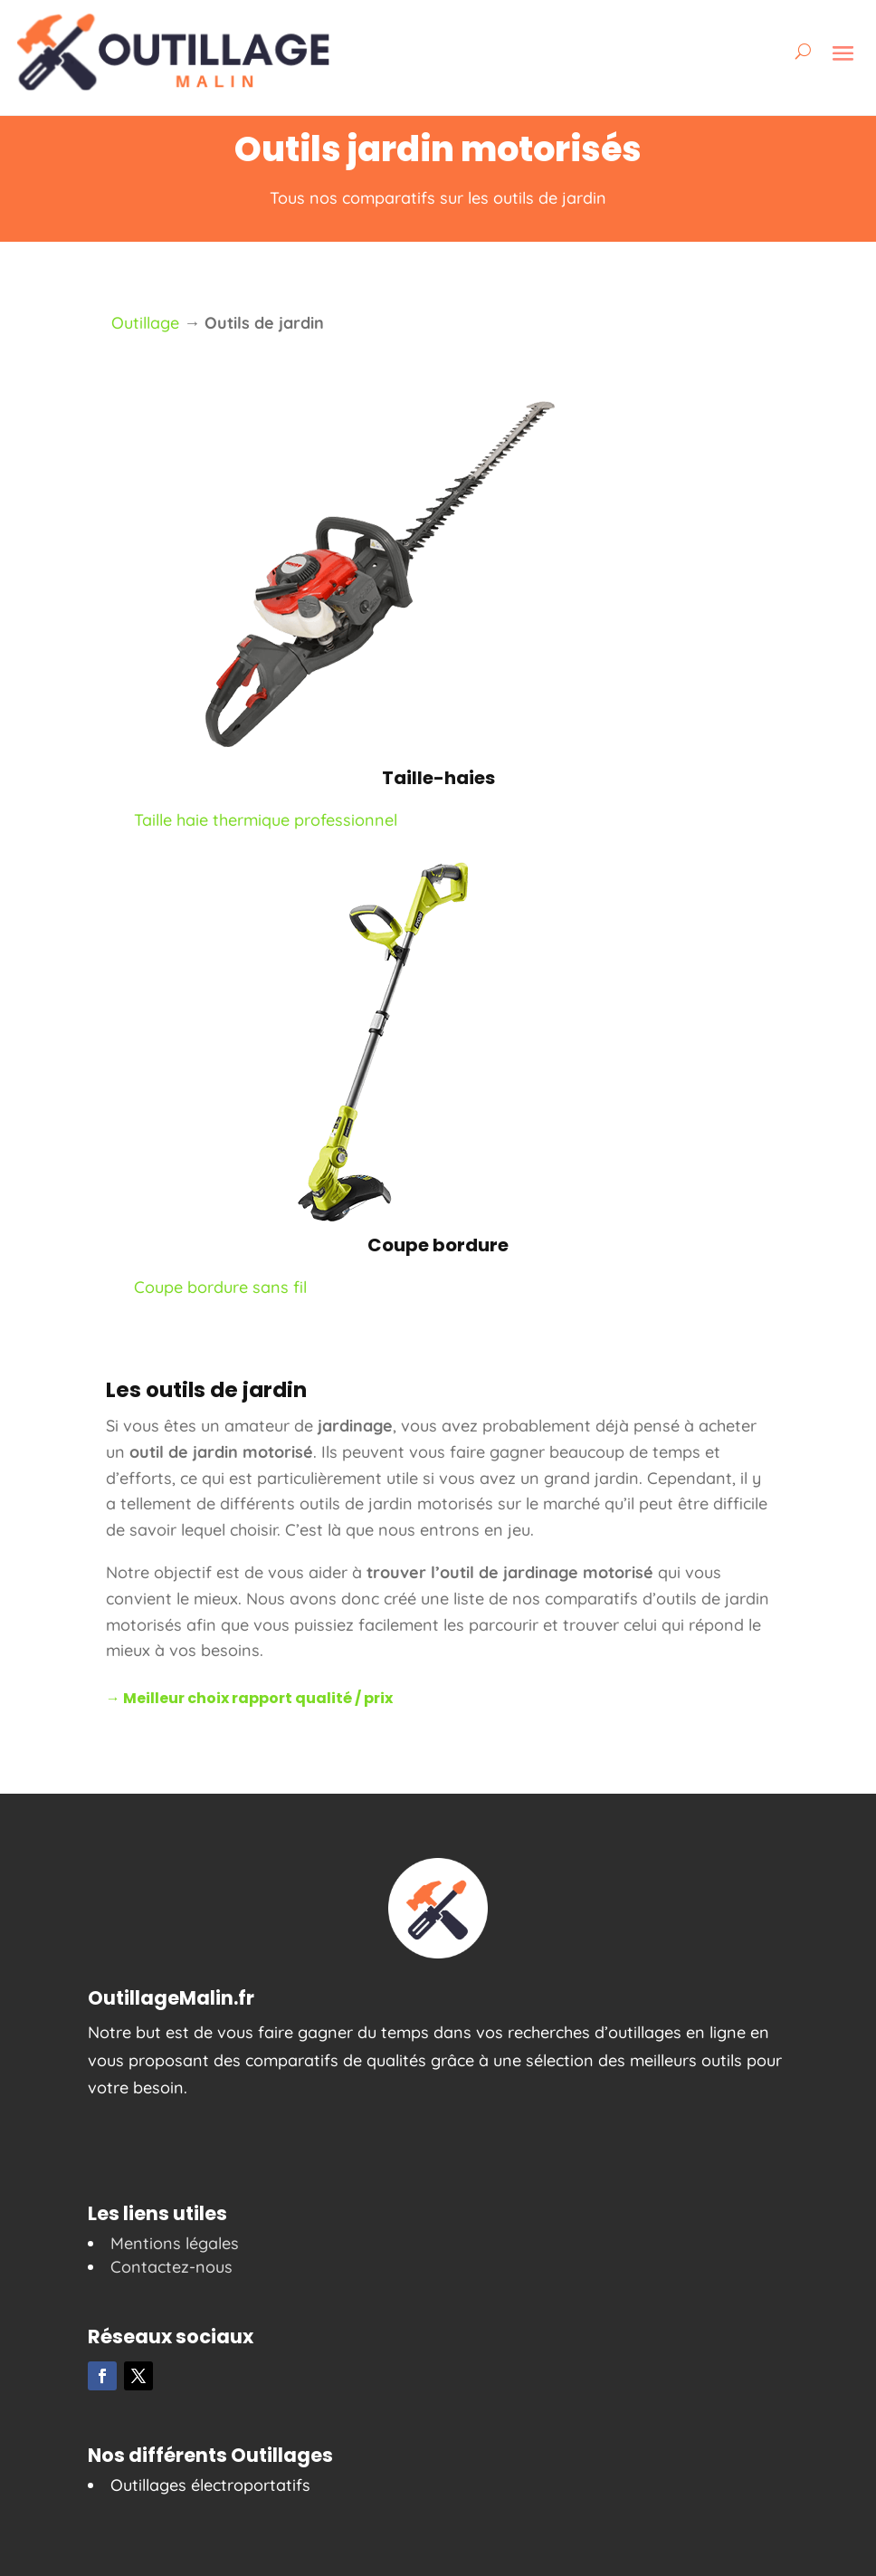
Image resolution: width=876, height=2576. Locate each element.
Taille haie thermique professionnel (265, 819)
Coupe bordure (438, 1245)
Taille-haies (438, 777)
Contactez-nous (171, 2266)
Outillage (145, 322)
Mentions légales (174, 2243)
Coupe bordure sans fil (220, 1287)
